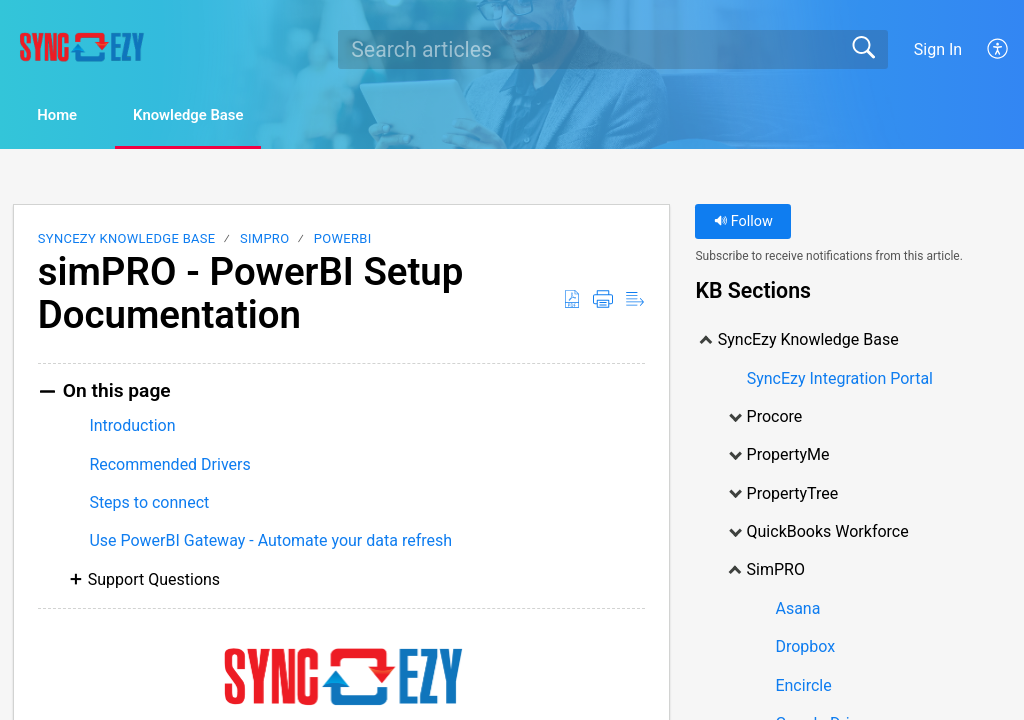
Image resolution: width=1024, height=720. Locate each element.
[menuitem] (998, 49)
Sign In (938, 49)
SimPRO (264, 240)
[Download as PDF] (572, 301)
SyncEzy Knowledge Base (127, 240)
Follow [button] (743, 223)
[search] (613, 49)
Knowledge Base (220, 116)
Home (69, 116)
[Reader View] (635, 301)
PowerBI (343, 240)
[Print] (603, 301)
